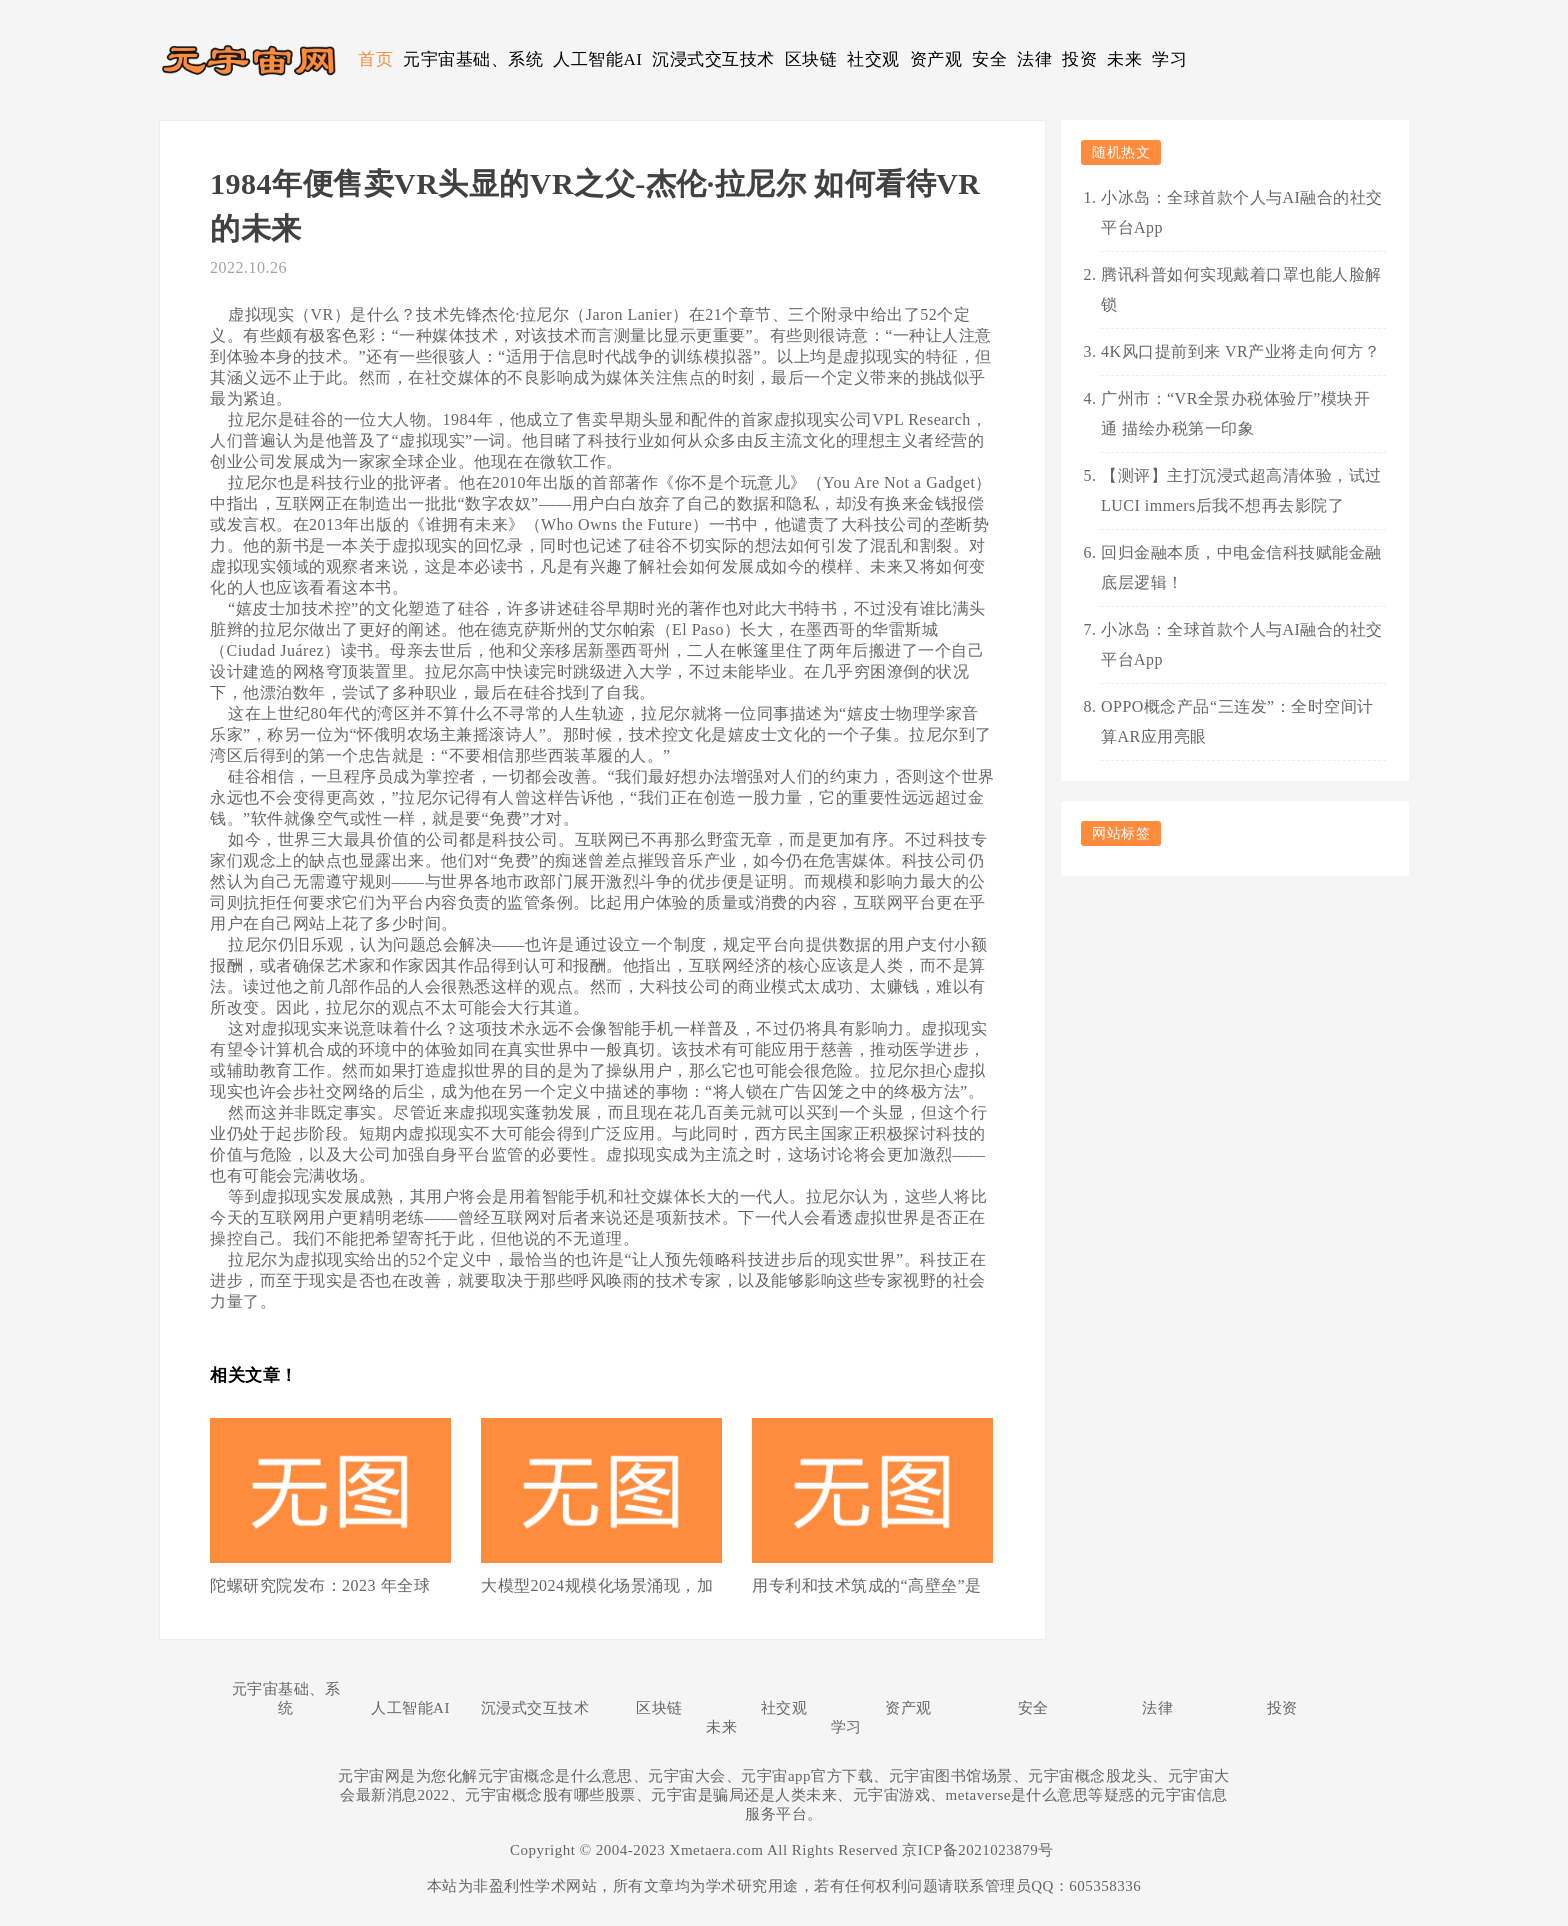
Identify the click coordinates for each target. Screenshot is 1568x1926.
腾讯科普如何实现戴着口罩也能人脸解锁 (1241, 289)
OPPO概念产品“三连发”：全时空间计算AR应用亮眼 (1237, 721)
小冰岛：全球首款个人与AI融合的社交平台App (1242, 212)
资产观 (936, 59)
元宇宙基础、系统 (473, 59)
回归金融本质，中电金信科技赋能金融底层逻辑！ (1241, 567)
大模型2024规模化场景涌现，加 (597, 1585)
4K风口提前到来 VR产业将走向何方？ (1240, 351)
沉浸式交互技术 (713, 59)
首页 (375, 59)
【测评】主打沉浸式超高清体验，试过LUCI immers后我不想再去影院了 (1241, 490)
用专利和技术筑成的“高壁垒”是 (867, 1585)
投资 (1079, 59)
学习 (1169, 59)
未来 (1124, 59)
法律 (1034, 59)
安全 (989, 59)
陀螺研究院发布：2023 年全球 (320, 1585)
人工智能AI (597, 59)
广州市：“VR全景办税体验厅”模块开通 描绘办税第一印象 (1235, 413)
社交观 (873, 59)
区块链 (811, 59)
